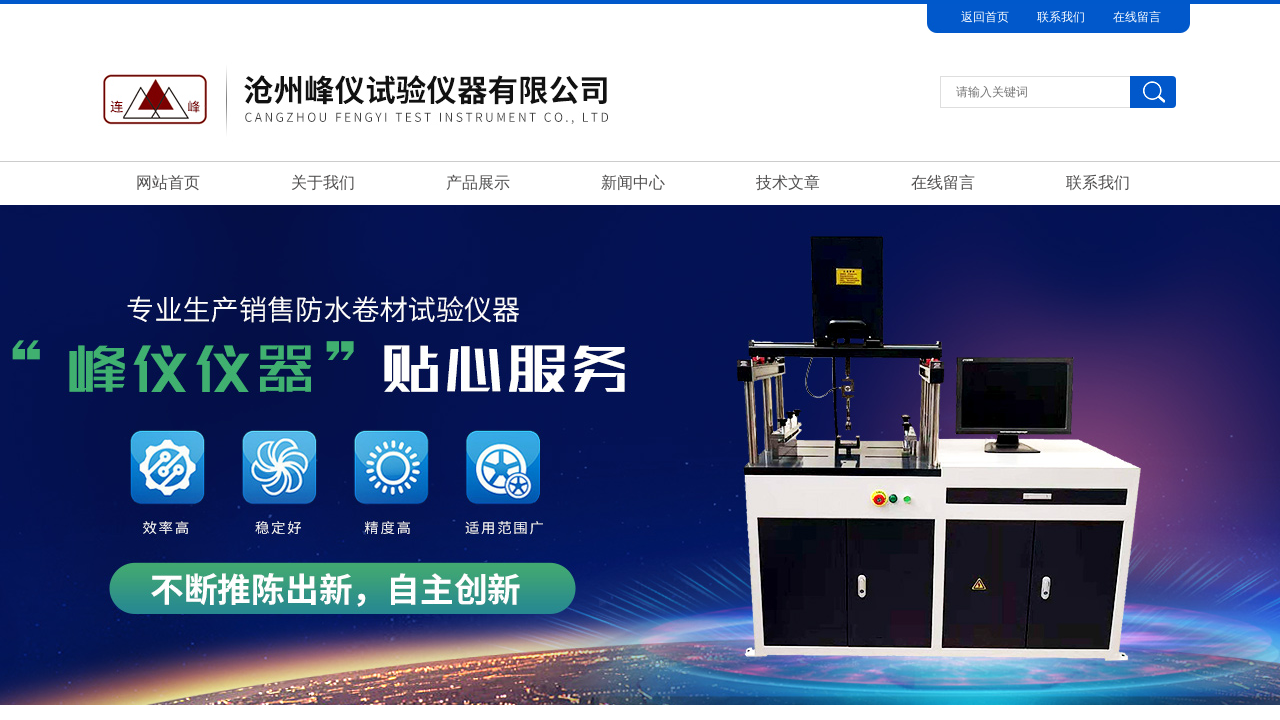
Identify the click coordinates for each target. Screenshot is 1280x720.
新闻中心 (633, 182)
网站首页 (168, 182)
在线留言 (1137, 17)
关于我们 (323, 182)
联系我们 (1061, 17)
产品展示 (478, 182)
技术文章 (788, 182)
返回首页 (985, 17)
